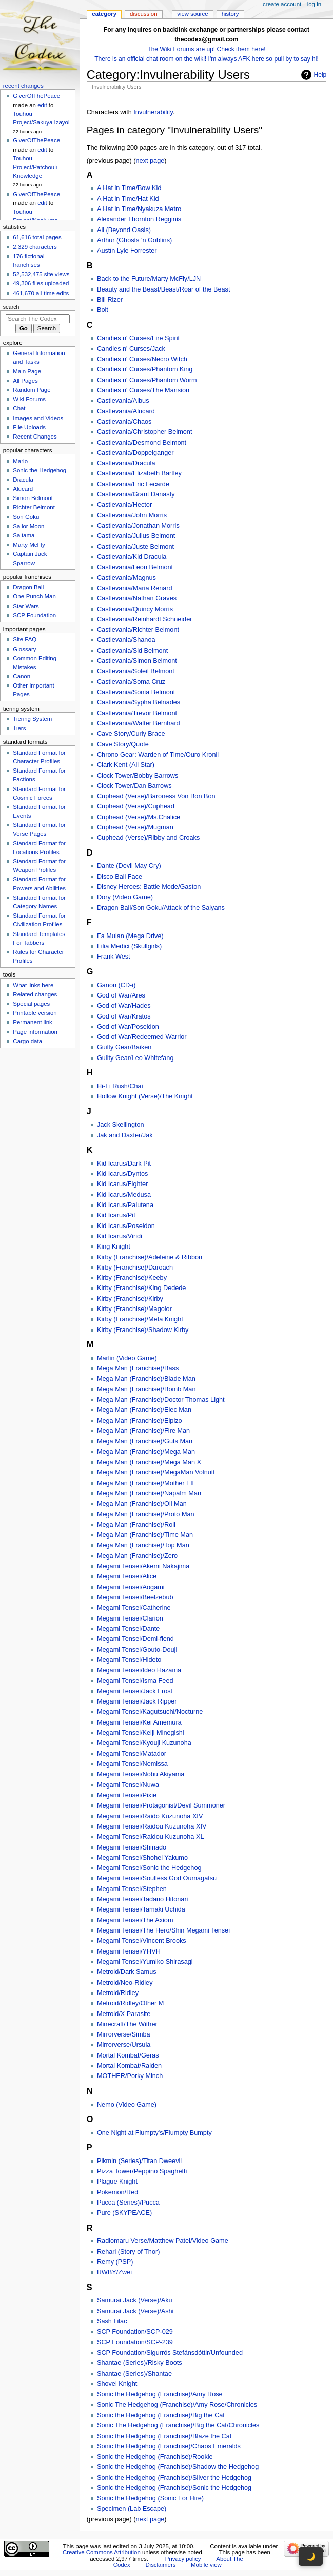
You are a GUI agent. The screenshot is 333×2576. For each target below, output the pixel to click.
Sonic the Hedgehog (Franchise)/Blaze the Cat (164, 2436)
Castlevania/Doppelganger (135, 452)
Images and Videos (38, 418)
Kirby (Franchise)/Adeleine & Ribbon (149, 1257)
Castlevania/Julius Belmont (136, 535)
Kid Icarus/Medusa (124, 1194)
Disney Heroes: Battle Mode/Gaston (149, 886)
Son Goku (26, 517)
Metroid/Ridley (118, 1993)
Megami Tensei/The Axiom (135, 1920)
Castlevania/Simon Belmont (137, 660)
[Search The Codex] (38, 318)
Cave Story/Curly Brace (131, 733)
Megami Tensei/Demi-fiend (135, 1639)
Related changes (35, 994)
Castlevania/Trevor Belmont (137, 713)
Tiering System (32, 719)
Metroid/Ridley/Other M (130, 2003)
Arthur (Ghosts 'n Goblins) (134, 240)
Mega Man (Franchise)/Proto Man (145, 1514)
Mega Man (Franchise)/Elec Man (144, 1410)
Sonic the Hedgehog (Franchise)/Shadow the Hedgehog (178, 2466)
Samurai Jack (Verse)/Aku (134, 2300)
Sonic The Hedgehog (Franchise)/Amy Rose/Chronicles (177, 2404)
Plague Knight (117, 2181)
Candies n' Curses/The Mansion (143, 390)
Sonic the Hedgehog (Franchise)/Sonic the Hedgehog (174, 2487)
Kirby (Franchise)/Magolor (134, 1309)
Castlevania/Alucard (126, 411)
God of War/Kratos (124, 1016)
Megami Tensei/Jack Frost (134, 1691)
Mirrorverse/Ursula (123, 2044)
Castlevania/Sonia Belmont (136, 692)
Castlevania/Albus (123, 400)
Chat (19, 408)
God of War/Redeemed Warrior (142, 1037)
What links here (33, 985)
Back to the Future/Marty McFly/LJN (149, 278)
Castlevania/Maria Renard (134, 588)
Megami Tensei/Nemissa (132, 1764)
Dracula (23, 479)
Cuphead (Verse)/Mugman (135, 827)
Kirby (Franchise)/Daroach (135, 1267)
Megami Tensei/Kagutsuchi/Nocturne (150, 1711)
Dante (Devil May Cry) (129, 865)
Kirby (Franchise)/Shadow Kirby (142, 1330)
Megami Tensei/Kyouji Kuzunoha (144, 1743)
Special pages (31, 1004)
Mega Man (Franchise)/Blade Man (146, 1378)
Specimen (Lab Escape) (131, 2508)
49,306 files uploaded (41, 283)
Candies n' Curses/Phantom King (145, 369)
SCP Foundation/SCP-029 (135, 2331)
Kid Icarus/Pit (116, 1215)
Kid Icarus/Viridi (119, 1236)
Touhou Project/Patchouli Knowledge (35, 167)
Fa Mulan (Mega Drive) (130, 936)
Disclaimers (160, 2565)
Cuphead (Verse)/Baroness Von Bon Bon (156, 796)
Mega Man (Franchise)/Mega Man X (149, 1462)
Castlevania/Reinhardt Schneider (144, 619)
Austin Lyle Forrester (127, 250)
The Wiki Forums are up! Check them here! (206, 49)
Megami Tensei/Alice (126, 1576)
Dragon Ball (28, 587)
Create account (282, 4)
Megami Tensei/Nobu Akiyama (140, 1774)
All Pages (25, 381)
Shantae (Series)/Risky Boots (139, 2362)
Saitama (23, 535)
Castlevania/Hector (124, 504)
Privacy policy (183, 2559)
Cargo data (27, 1041)
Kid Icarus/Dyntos (122, 1173)
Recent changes (23, 85)
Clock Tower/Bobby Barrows (137, 775)
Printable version (34, 1013)
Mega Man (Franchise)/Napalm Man (149, 1493)
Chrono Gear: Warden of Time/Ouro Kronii (158, 754)
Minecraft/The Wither (127, 2024)
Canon (21, 676)
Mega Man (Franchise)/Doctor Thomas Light (161, 1399)
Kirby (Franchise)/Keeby (132, 1277)
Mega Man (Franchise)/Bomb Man (146, 1389)
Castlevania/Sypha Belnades (138, 702)
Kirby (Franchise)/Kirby (130, 1298)
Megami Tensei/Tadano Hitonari (142, 1899)
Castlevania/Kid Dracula (131, 556)
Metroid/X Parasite (123, 2014)
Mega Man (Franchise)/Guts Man (144, 1441)
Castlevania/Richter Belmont (138, 629)
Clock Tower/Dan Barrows (134, 786)
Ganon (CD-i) (116, 985)
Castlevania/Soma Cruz (131, 681)
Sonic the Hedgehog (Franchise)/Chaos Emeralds (169, 2446)
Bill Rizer (110, 299)
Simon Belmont (33, 498)
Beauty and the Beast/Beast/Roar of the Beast (163, 289)
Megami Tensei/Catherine (134, 1607)
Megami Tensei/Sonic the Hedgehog (149, 1868)
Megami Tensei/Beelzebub (135, 1597)
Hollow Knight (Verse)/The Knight (145, 1096)
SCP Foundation (34, 615)
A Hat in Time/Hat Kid (128, 198)
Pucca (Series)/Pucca (128, 2202)
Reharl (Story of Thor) (128, 2251)
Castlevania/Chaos (124, 421)
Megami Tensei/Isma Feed (135, 1681)
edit (42, 105)
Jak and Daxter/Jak (125, 1135)
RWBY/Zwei (114, 2272)
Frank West (113, 956)
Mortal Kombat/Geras (128, 2055)
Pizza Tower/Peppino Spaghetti (142, 2171)
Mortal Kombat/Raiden (129, 2065)
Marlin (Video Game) (127, 1358)
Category (104, 14)
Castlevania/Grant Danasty (136, 494)
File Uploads (29, 427)
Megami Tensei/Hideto (129, 1660)
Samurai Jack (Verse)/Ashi (135, 2311)
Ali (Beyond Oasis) (124, 230)
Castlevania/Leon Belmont (135, 567)
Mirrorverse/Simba (123, 2034)
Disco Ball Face (119, 876)
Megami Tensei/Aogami (131, 1587)
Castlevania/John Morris (132, 515)
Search (11, 307)
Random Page (31, 390)
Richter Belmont (33, 507)
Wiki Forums (29, 399)
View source (192, 14)
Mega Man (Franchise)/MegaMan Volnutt (156, 1472)
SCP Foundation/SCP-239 (135, 2342)
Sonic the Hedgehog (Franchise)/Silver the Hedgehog (174, 2477)
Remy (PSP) (115, 2262)
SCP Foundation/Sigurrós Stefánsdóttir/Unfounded (170, 2352)
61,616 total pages (37, 237)
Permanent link (32, 1022)
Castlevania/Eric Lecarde (133, 484)
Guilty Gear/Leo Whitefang (135, 1058)
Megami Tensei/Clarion (130, 1618)
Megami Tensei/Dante (128, 1628)
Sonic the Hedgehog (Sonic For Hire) (150, 2498)
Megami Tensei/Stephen (132, 1889)
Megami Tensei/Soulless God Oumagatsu (157, 1878)
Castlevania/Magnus (126, 577)
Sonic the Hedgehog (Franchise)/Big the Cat (161, 2415)
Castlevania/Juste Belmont (135, 546)
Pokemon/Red (117, 2192)
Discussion (143, 14)
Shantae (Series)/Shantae (134, 2373)
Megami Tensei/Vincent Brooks (141, 1940)
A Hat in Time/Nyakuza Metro (139, 209)
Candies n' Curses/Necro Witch (142, 359)
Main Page (27, 371)
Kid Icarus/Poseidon (126, 1226)
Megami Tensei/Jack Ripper (137, 1701)
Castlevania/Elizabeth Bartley (139, 473)
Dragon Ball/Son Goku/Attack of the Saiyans (161, 907)
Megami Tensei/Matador (131, 1753)
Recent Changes (34, 436)
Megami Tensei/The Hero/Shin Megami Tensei (163, 1930)
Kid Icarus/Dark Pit (124, 1163)
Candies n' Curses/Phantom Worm (147, 380)
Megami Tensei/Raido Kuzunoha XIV (150, 1816)
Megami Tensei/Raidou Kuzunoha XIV (151, 1826)
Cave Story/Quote (123, 744)
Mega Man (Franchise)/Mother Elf (145, 1483)
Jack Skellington (120, 1124)
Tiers (19, 728)
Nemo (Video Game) (126, 2104)
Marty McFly (29, 545)
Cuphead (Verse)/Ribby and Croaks (148, 837)
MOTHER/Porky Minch (130, 2076)
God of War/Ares (121, 995)
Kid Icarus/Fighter (122, 1184)
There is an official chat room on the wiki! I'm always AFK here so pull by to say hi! (206, 59)
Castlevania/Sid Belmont (132, 650)
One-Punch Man (34, 596)
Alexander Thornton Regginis (139, 219)
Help (320, 74)
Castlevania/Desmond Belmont (141, 442)
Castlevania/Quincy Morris (135, 609)
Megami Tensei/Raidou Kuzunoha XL (150, 1836)
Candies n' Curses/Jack (131, 348)
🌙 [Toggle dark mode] (310, 2556)
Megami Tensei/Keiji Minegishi (140, 1732)
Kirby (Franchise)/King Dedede (141, 1288)
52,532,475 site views (41, 274)
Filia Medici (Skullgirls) (129, 946)
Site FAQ (24, 639)
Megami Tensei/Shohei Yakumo (142, 1857)
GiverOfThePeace (36, 96)
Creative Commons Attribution (102, 2552)
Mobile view (206, 2565)
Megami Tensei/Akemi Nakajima (143, 1566)
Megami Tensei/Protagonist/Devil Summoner (161, 1805)
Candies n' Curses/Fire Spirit (138, 338)
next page (150, 160)
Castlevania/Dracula (126, 463)
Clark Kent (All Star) (125, 764)
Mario (20, 461)
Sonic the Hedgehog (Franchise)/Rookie (155, 2456)
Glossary (24, 649)
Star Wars (25, 606)
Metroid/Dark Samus (126, 1972)
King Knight (113, 1246)
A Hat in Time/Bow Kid (129, 188)
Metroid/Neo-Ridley (125, 1982)
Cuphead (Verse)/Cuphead (135, 806)
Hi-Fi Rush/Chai (120, 1086)
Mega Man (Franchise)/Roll (136, 1524)
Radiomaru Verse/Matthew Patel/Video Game (162, 2241)
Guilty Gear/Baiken (124, 1047)
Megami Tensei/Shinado (131, 1847)
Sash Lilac (112, 2321)
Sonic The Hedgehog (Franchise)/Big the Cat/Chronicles (178, 2425)
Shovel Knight (117, 2383)
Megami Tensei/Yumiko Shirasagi (145, 1961)
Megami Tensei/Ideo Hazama (139, 1670)
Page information (35, 1032)
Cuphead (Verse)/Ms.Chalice (138, 817)
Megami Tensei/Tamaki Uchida (141, 1909)
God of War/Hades (124, 1005)
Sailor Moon (28, 526)
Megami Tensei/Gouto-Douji (137, 1649)
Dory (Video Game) (125, 897)
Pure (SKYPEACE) (124, 2212)
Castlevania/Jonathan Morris (138, 525)
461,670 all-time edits (41, 293)
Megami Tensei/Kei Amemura (139, 1722)
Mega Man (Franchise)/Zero (137, 1556)
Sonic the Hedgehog (39, 470)
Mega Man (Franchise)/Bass (138, 1368)
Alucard (23, 489)
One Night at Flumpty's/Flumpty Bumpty (154, 2132)
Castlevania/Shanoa (126, 639)
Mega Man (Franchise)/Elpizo (139, 1420)
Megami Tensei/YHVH (129, 1951)
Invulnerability (153, 112)
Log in (314, 4)
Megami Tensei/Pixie (126, 1795)
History (230, 14)
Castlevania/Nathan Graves (137, 598)
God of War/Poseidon (128, 1026)
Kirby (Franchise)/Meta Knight (140, 1319)
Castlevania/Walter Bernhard (138, 723)
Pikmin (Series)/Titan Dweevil (139, 2161)
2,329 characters (34, 247)
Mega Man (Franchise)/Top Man (143, 1545)
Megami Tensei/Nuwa (128, 1785)
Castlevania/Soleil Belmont (135, 671)
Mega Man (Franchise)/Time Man (145, 1535)
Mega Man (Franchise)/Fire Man (143, 1431)
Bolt (102, 310)
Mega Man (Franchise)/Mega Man (146, 1452)
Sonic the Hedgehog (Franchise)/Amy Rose (160, 2394)
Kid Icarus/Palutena (125, 1205)
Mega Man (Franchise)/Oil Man (142, 1503)
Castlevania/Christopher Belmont (144, 431)
